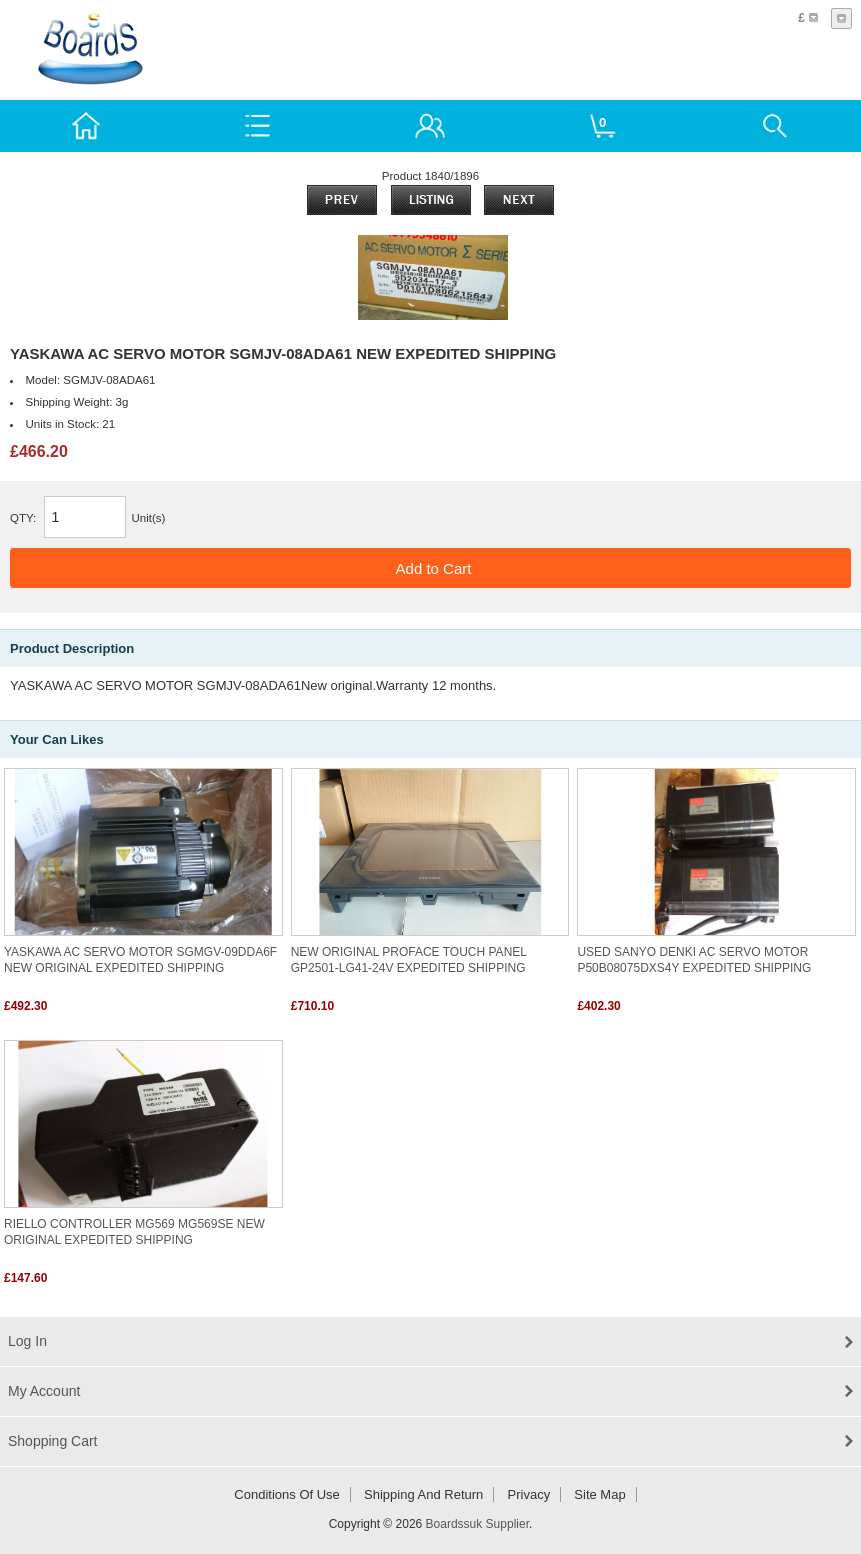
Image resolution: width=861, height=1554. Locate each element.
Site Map (599, 1494)
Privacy (529, 1494)
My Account (44, 1391)
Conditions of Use (287, 1494)
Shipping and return (423, 1494)
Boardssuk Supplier (477, 1524)
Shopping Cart (53, 1441)
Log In (27, 1341)
